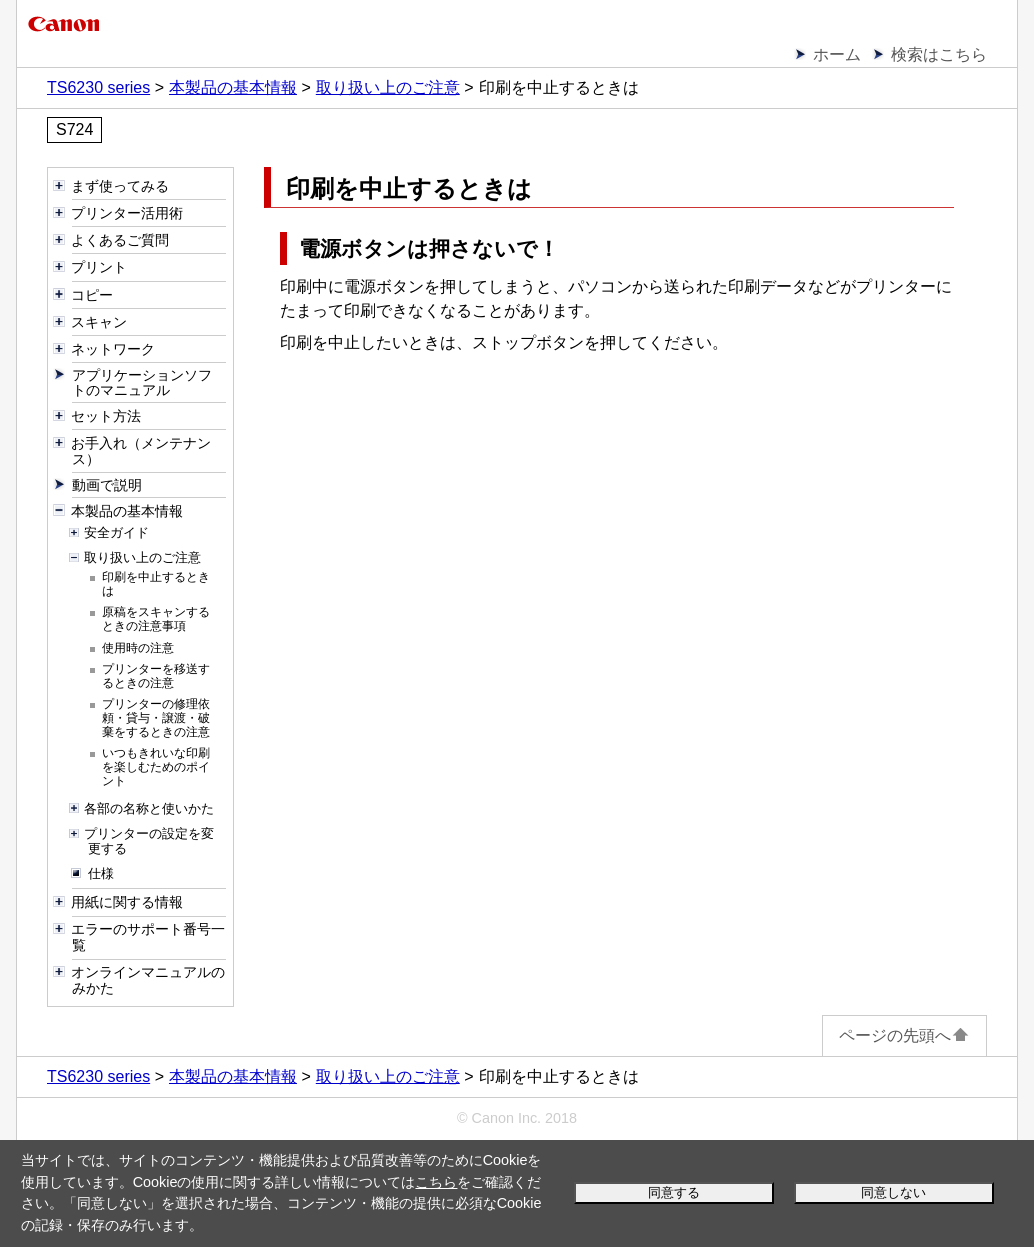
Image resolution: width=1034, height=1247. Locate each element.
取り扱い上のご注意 (388, 87)
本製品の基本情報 (233, 87)
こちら (436, 1182)
